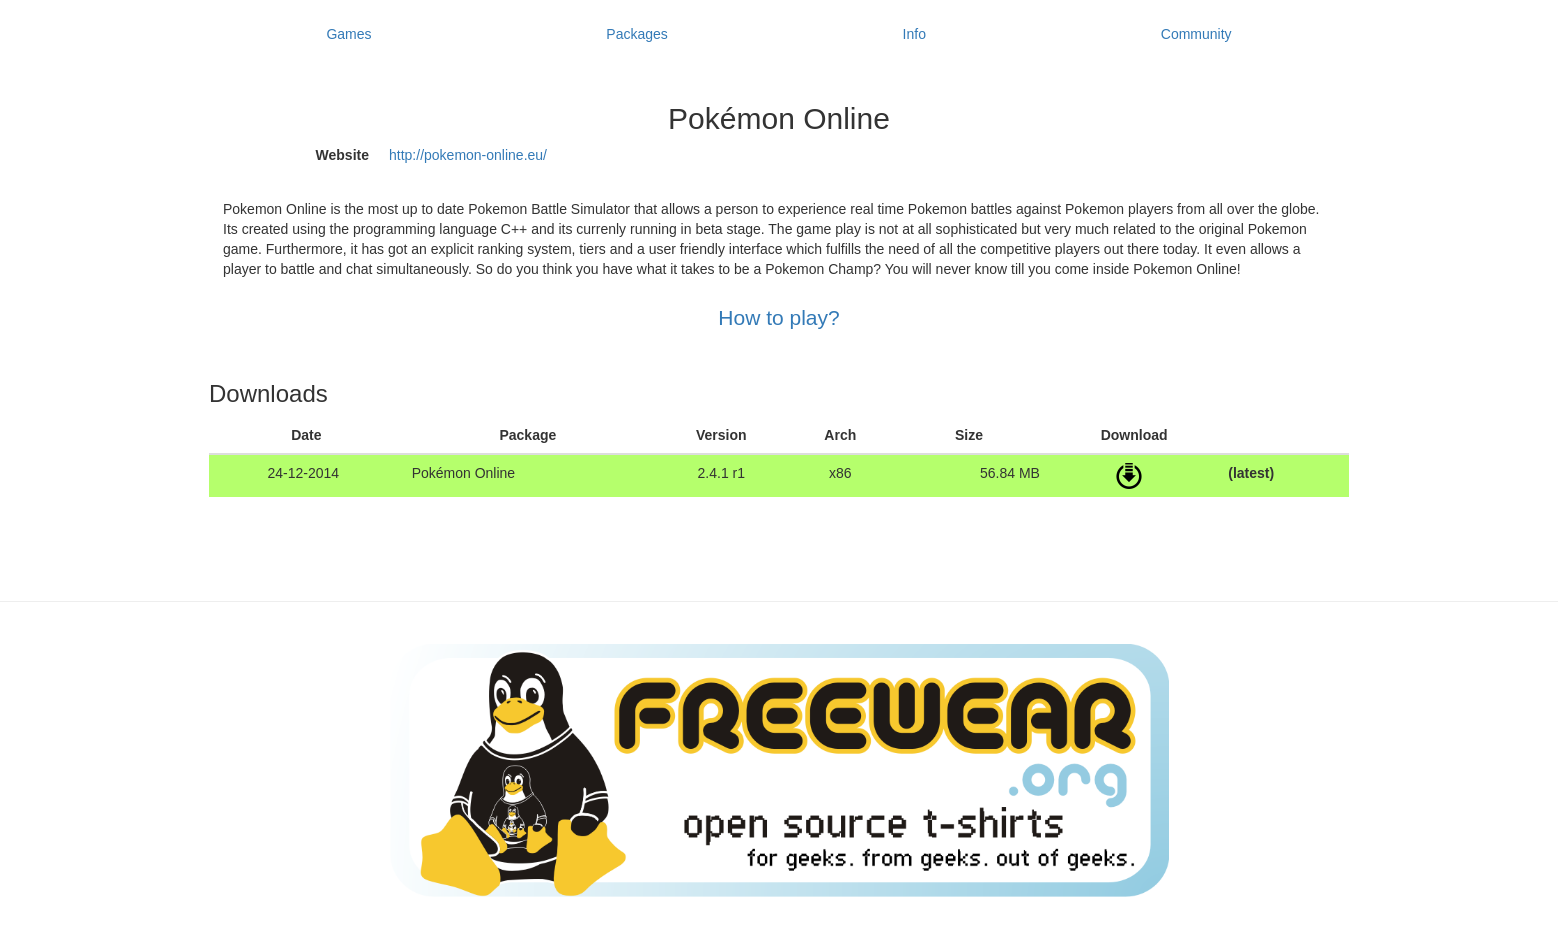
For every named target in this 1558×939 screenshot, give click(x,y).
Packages (636, 34)
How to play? (778, 317)
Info (914, 34)
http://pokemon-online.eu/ (468, 155)
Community (1196, 34)
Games (348, 34)
